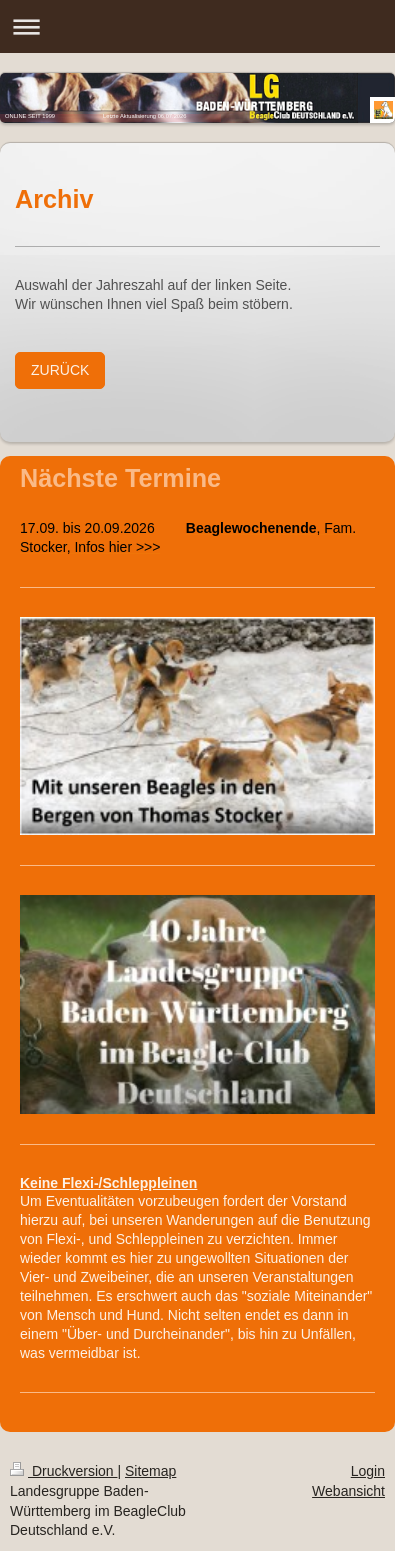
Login (368, 1471)
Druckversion (63, 1471)
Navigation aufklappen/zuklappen (197, 26)
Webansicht (348, 1491)
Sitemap (150, 1471)
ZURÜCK (60, 370)
